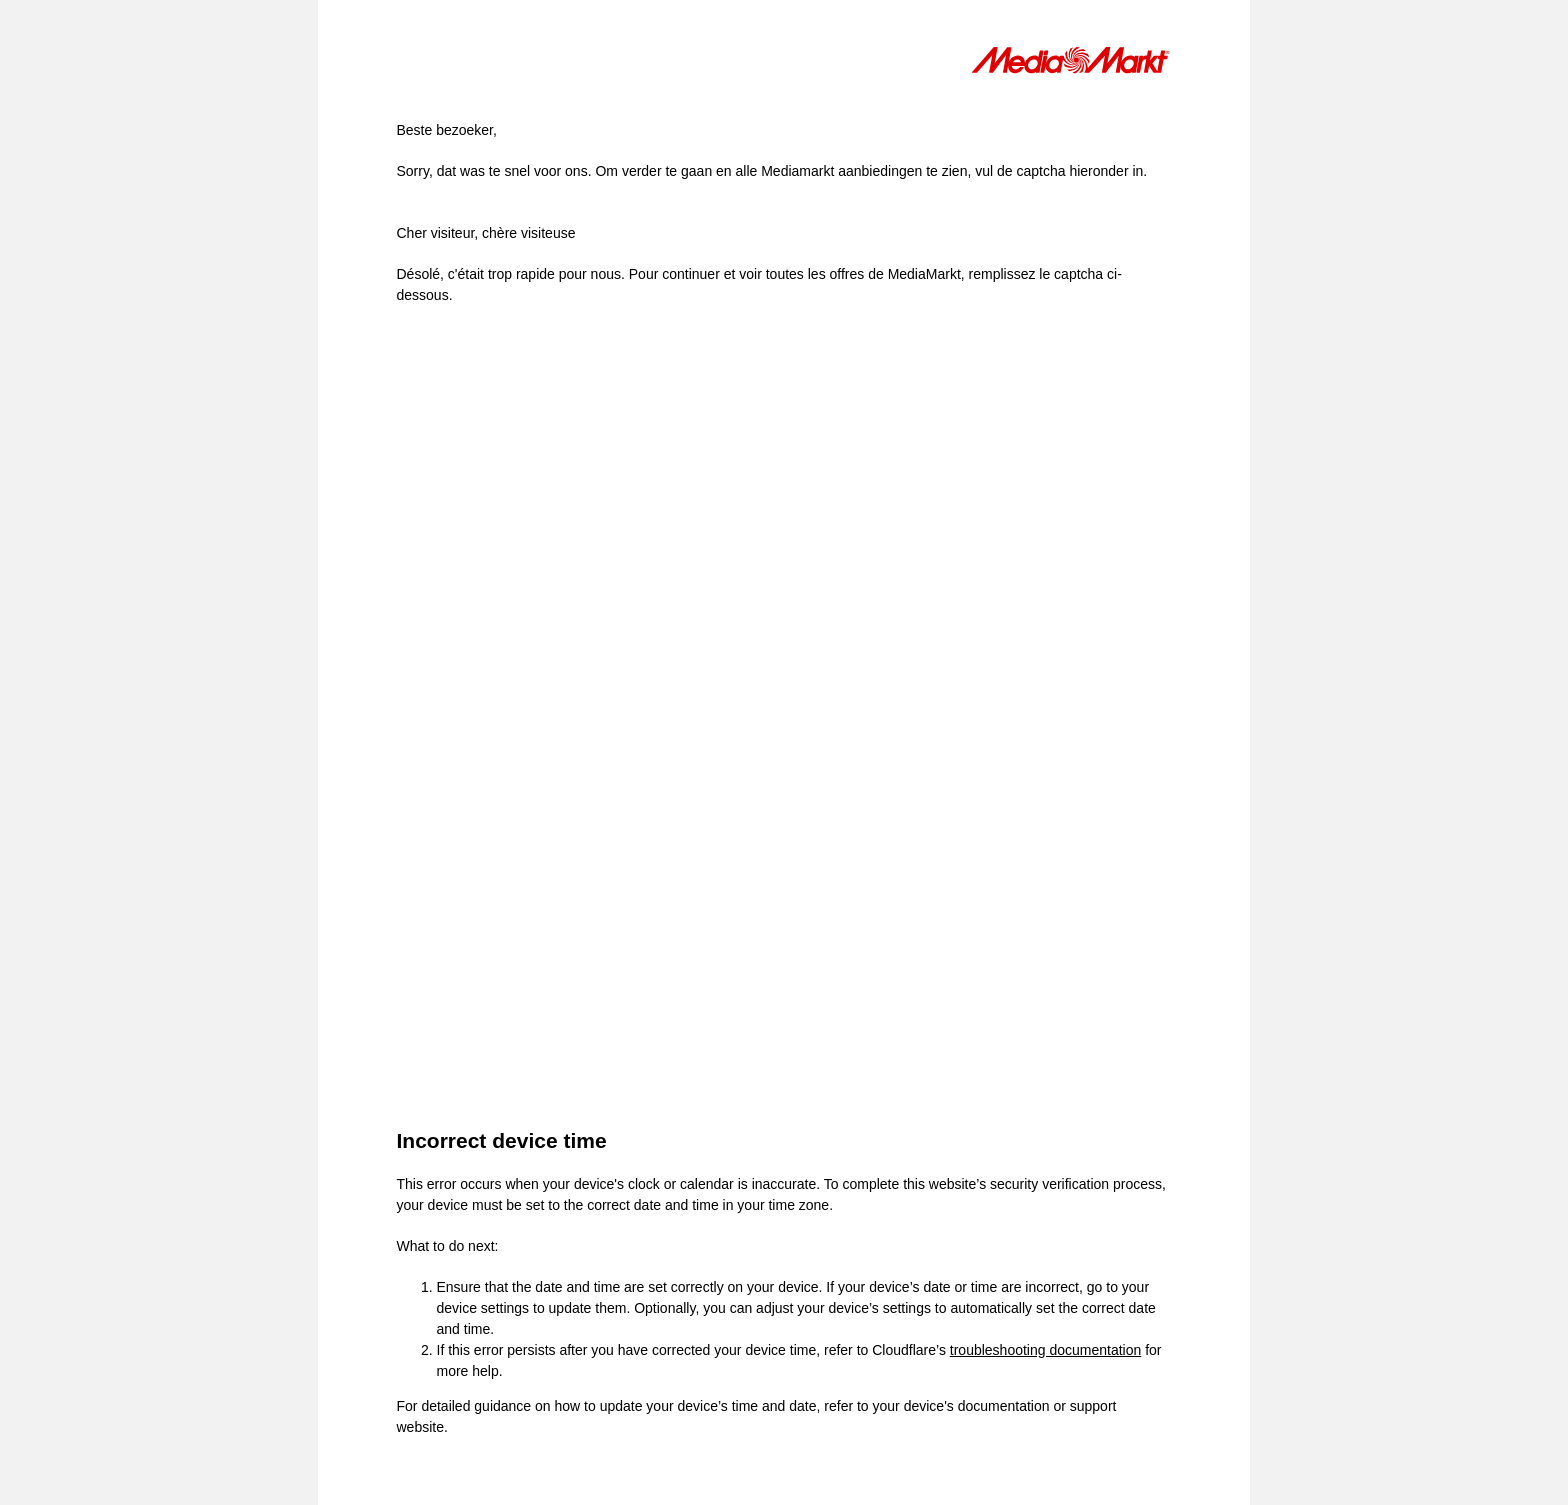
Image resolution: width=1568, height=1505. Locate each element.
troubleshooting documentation (1045, 1350)
